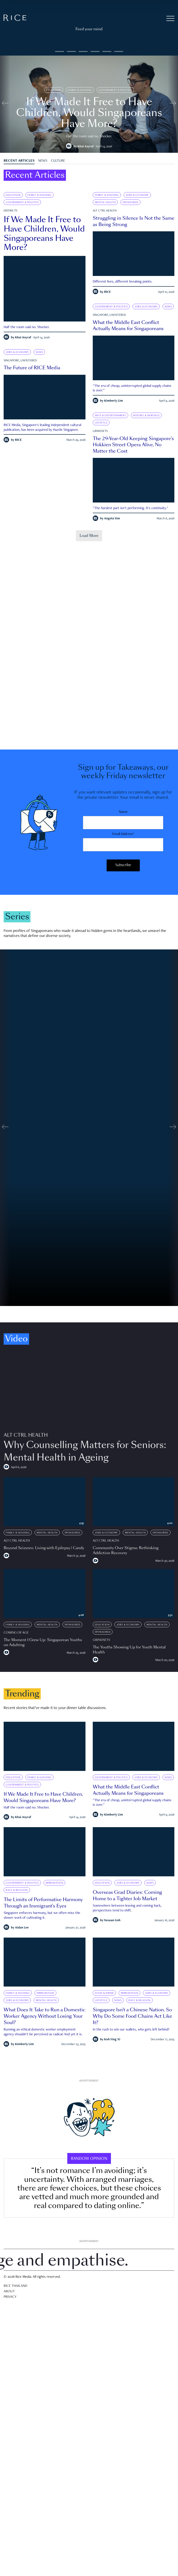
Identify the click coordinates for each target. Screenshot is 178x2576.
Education (53, 90)
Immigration (54, 1883)
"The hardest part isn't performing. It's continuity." (130, 508)
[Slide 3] (95, 51)
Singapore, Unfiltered (109, 315)
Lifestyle (101, 422)
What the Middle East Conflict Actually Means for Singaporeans (128, 325)
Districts (10, 210)
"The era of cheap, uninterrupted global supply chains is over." (132, 388)
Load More (89, 535)
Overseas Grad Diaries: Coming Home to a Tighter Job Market (127, 1895)
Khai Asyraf (86, 146)
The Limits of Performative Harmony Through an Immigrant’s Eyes (43, 1902)
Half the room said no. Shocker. (27, 327)
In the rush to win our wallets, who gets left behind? (131, 2030)
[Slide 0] (59, 51)
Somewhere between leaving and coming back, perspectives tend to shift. (127, 1908)
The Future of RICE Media (32, 368)
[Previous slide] (5, 104)
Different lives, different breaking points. (123, 282)
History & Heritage (146, 415)
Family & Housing (80, 90)
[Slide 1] (71, 51)
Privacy (10, 2297)
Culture (58, 161)
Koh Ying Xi (112, 2039)
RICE (107, 292)
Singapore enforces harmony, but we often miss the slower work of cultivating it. (42, 1915)
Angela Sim (112, 518)
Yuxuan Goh (112, 1920)
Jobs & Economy (137, 195)
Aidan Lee (22, 1927)
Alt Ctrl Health (105, 210)
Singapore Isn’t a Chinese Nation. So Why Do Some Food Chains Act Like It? (132, 2016)
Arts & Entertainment (110, 415)
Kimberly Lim (113, 401)
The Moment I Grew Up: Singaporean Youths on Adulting (43, 1642)
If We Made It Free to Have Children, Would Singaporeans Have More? (44, 233)
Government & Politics (115, 90)
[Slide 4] (106, 51)
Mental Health (105, 202)
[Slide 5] (118, 51)
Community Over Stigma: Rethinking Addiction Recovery (125, 1550)
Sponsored (130, 202)
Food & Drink (104, 1993)
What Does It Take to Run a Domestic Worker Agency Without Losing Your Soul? (44, 2016)
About (9, 2291)
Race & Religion (17, 1890)
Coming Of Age (16, 1633)
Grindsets (100, 431)
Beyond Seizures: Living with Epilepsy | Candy (44, 1548)
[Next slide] (173, 104)
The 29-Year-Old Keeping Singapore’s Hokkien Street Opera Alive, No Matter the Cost (133, 444)
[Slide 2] (83, 51)
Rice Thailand (15, 2286)
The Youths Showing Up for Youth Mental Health (129, 1650)
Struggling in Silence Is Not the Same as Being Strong (133, 221)
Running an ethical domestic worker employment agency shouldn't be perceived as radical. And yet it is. (43, 2032)
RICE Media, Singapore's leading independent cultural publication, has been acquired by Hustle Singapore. (42, 427)
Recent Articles (19, 161)
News (42, 161)
